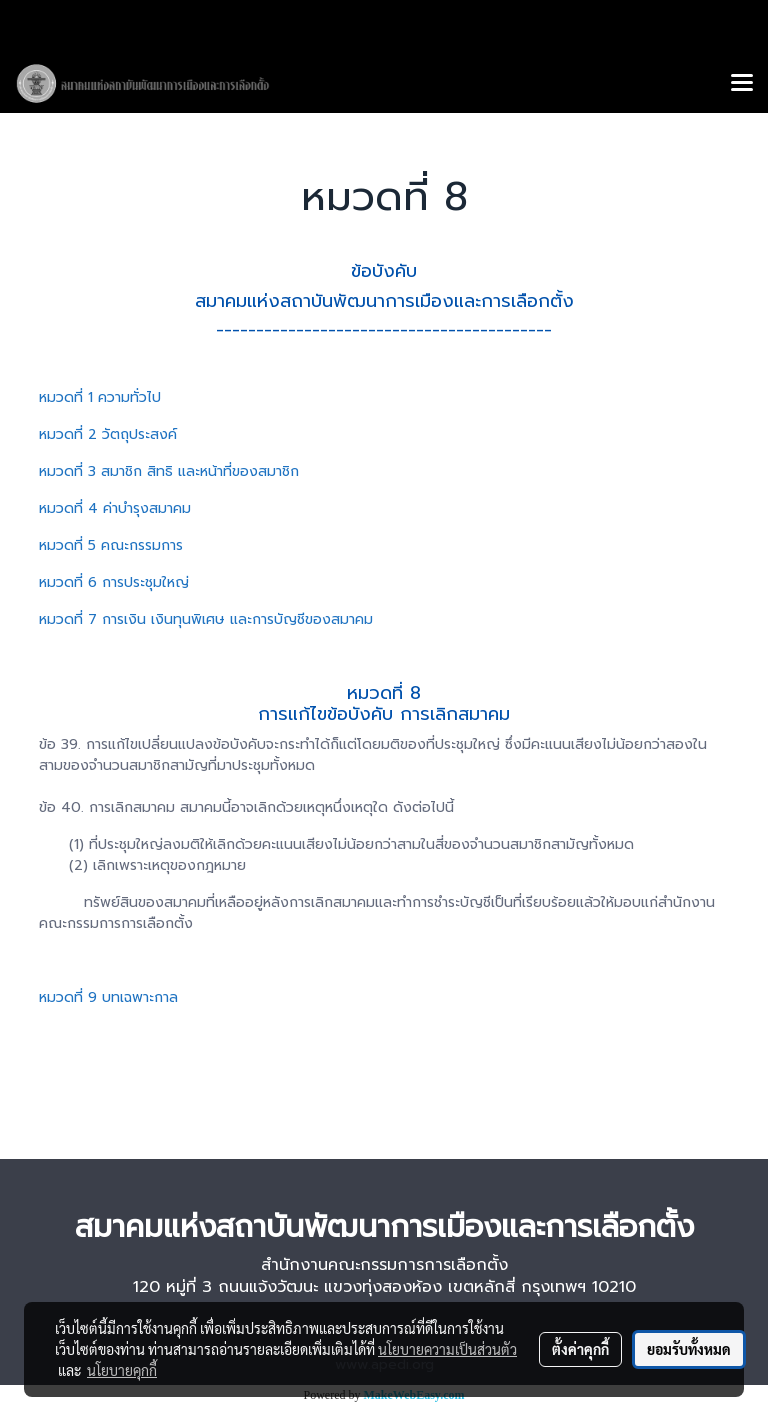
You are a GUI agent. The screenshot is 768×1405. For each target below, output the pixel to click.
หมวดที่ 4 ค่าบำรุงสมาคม (115, 508)
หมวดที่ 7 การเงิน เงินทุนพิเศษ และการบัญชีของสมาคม (206, 619)
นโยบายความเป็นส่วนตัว (447, 1349)
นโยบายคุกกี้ (122, 1370)
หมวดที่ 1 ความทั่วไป (100, 397)
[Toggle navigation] (742, 84)
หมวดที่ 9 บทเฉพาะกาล (108, 997)
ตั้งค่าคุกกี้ (580, 1349)
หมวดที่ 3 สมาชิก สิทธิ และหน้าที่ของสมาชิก (169, 471)
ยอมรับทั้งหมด (689, 1349)
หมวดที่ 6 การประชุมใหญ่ (114, 582)
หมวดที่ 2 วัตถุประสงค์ (108, 434)
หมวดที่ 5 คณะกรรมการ (111, 545)
